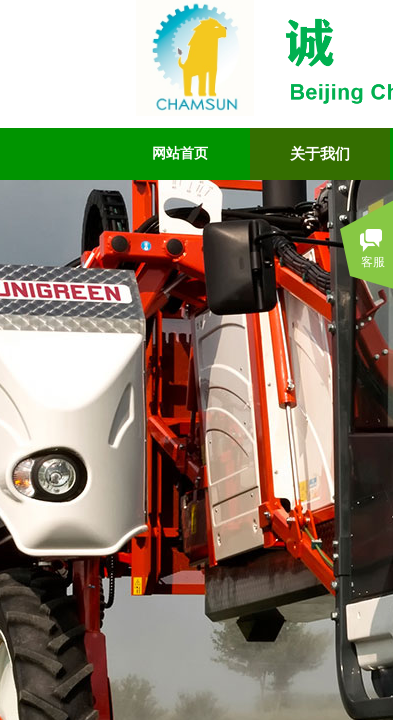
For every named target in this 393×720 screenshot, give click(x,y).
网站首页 (180, 153)
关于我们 (320, 154)
